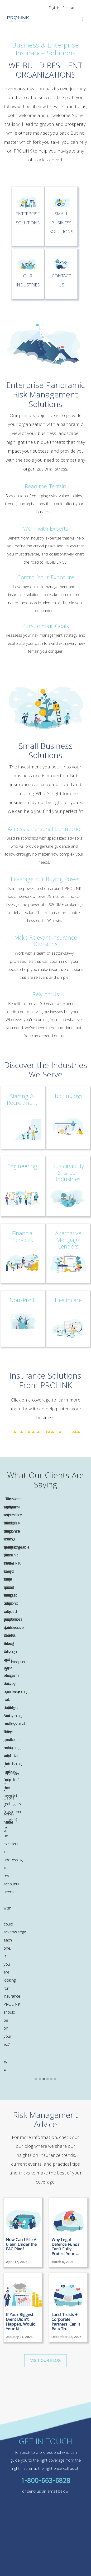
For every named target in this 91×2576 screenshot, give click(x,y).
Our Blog (10, 2390)
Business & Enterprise (20, 2228)
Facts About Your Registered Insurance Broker (38, 2426)
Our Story (11, 2314)
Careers (9, 2332)
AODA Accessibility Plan (21, 2359)
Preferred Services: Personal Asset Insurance (37, 2256)
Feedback (11, 2408)
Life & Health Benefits (20, 2274)
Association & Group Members (27, 2237)
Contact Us (12, 2417)
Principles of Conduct (20, 2435)
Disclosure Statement (20, 2350)
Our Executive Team (19, 2323)
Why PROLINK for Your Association (29, 2283)
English (54, 8)
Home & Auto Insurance (22, 2265)
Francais (69, 8)
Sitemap (10, 2399)
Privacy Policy (13, 2341)
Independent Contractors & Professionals (35, 2246)
